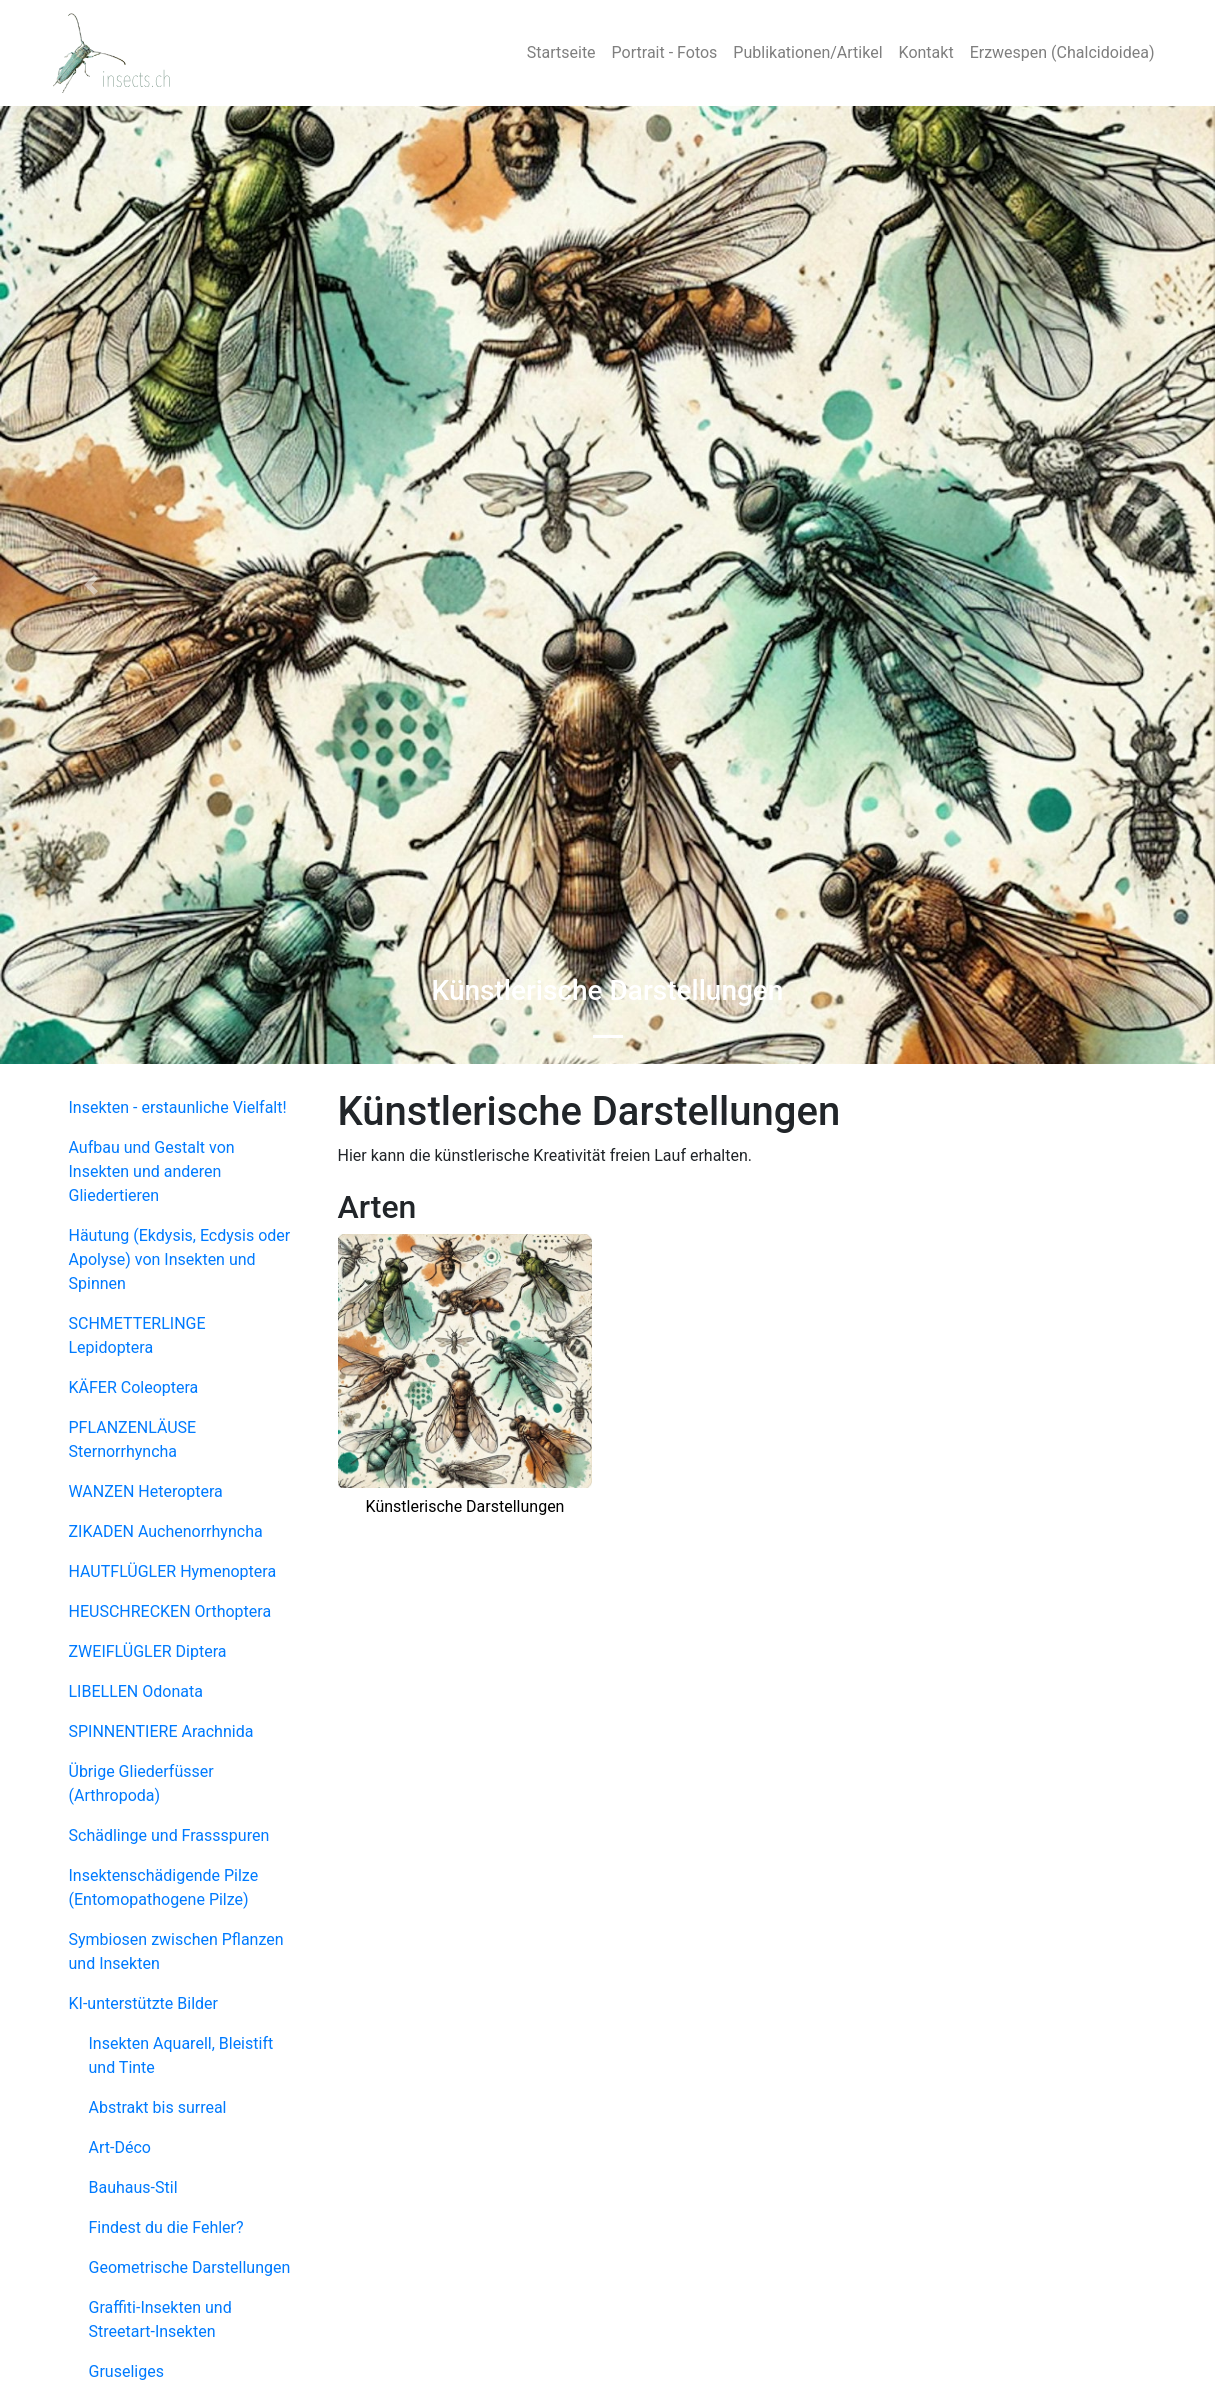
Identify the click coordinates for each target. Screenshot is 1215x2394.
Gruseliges (126, 2371)
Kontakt (926, 52)
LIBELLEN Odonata (136, 1691)
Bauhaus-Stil (133, 2187)
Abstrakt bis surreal (158, 2107)
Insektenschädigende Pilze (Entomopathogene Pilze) (164, 1887)
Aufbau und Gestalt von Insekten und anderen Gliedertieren (152, 1171)
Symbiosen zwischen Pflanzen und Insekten (176, 1951)
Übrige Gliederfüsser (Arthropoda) (141, 1783)
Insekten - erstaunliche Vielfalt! (178, 1107)
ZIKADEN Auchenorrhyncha (166, 1531)
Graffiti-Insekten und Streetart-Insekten (160, 2319)
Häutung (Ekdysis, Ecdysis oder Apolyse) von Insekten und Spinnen (180, 1259)
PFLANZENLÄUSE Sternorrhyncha (133, 1439)
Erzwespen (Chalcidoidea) (1062, 52)
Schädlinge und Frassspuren (169, 1835)
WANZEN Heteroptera (146, 1491)
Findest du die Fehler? (166, 2227)
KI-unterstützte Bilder (143, 2003)
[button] (91, 585)
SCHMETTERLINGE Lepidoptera (137, 1335)
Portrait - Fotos (665, 52)
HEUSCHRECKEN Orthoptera (170, 1611)
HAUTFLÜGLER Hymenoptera (173, 1571)
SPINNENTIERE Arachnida (161, 1731)
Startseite (561, 52)
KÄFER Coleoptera (134, 1387)
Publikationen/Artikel (807, 52)
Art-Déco (120, 2147)
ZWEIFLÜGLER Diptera (148, 1651)
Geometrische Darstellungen (190, 2267)
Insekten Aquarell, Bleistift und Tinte (181, 2055)
